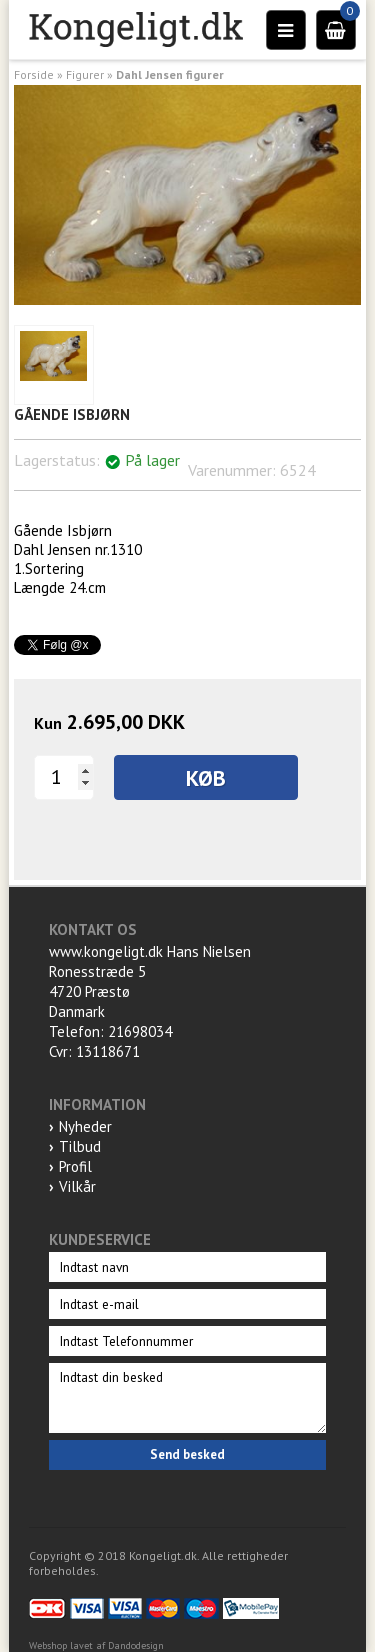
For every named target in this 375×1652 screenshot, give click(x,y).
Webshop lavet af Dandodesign (96, 1645)
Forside (34, 74)
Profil (75, 1166)
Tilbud (80, 1146)
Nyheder (85, 1126)
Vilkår (77, 1186)
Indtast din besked (187, 1398)
